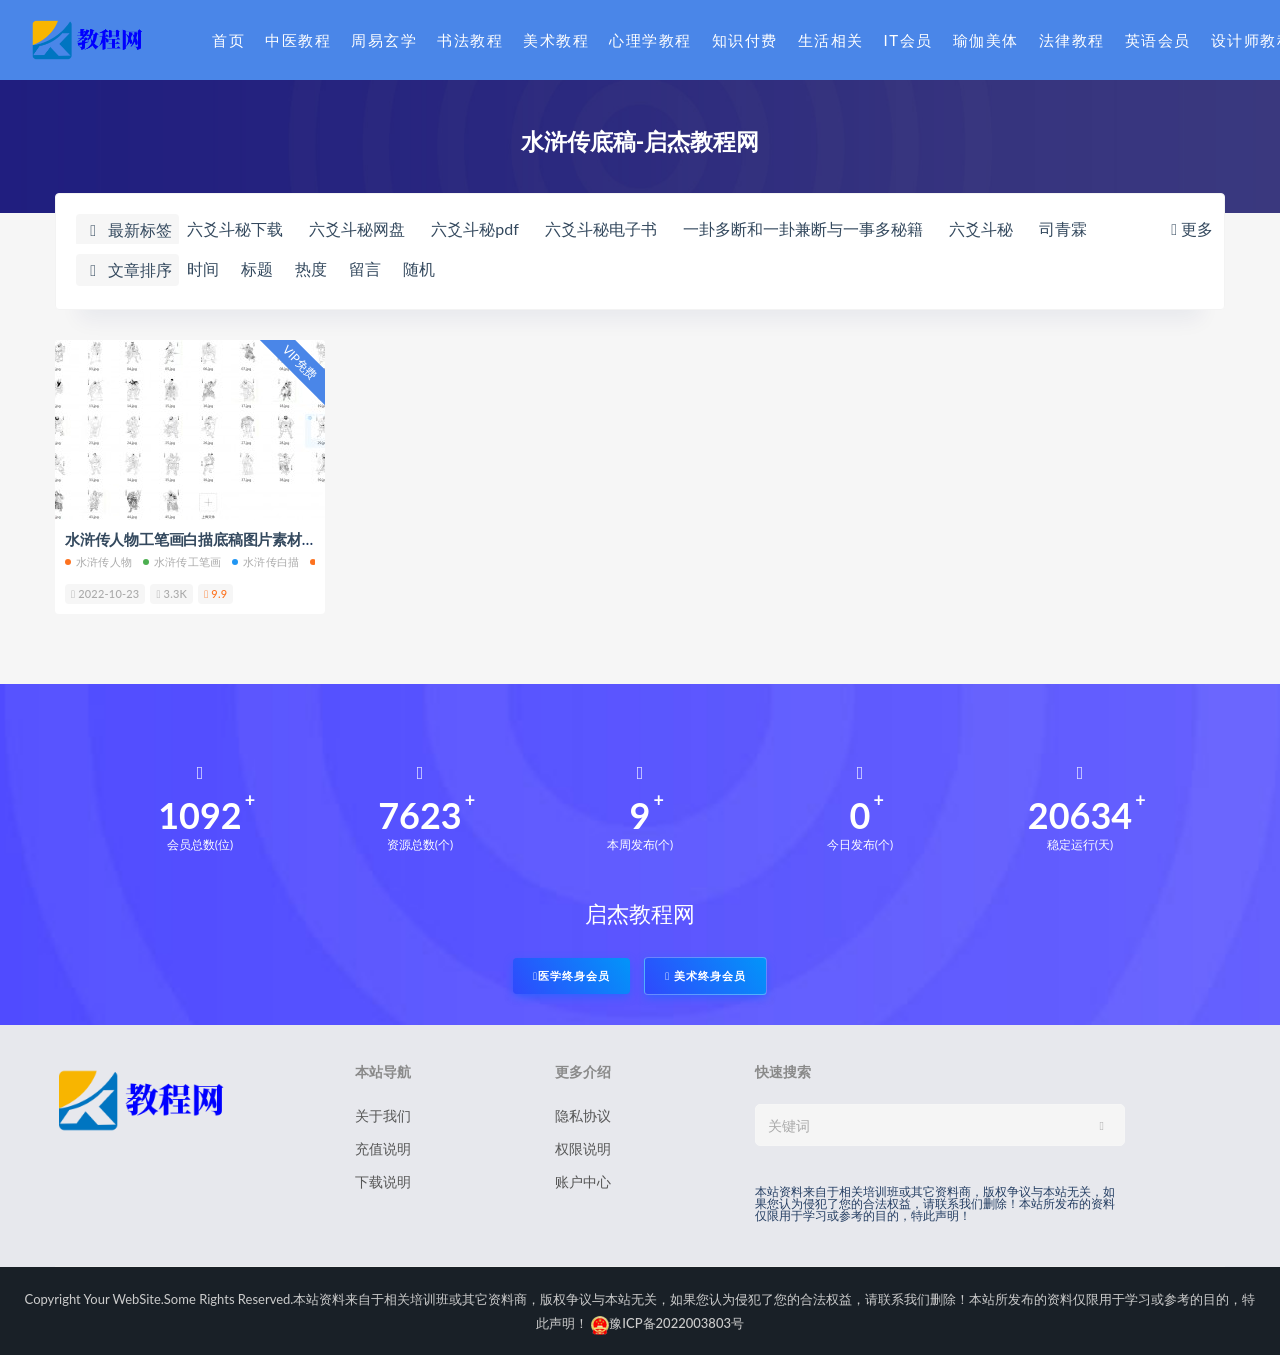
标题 (257, 268)
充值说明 (383, 1148)
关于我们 (383, 1115)
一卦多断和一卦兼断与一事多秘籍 (803, 228)
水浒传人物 (98, 561)
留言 (365, 268)
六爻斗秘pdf (475, 228)
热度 (311, 268)
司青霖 (1063, 228)
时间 (203, 268)
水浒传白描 (265, 561)
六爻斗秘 (981, 228)
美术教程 (556, 40)
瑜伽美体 (986, 40)
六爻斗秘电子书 (601, 228)
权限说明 (583, 1148)
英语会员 (1158, 40)
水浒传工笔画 (182, 561)
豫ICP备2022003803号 (667, 1323)
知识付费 (745, 40)
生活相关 (831, 40)
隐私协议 (583, 1115)
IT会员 (908, 40)
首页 (228, 40)
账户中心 (583, 1181)
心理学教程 (650, 40)
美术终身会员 (705, 975)
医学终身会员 (571, 975)
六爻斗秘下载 (235, 228)
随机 (419, 268)
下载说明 (383, 1181)
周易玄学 (384, 40)
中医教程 (298, 40)
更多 (1190, 228)
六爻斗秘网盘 (357, 228)
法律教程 (1072, 40)
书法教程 (470, 40)
